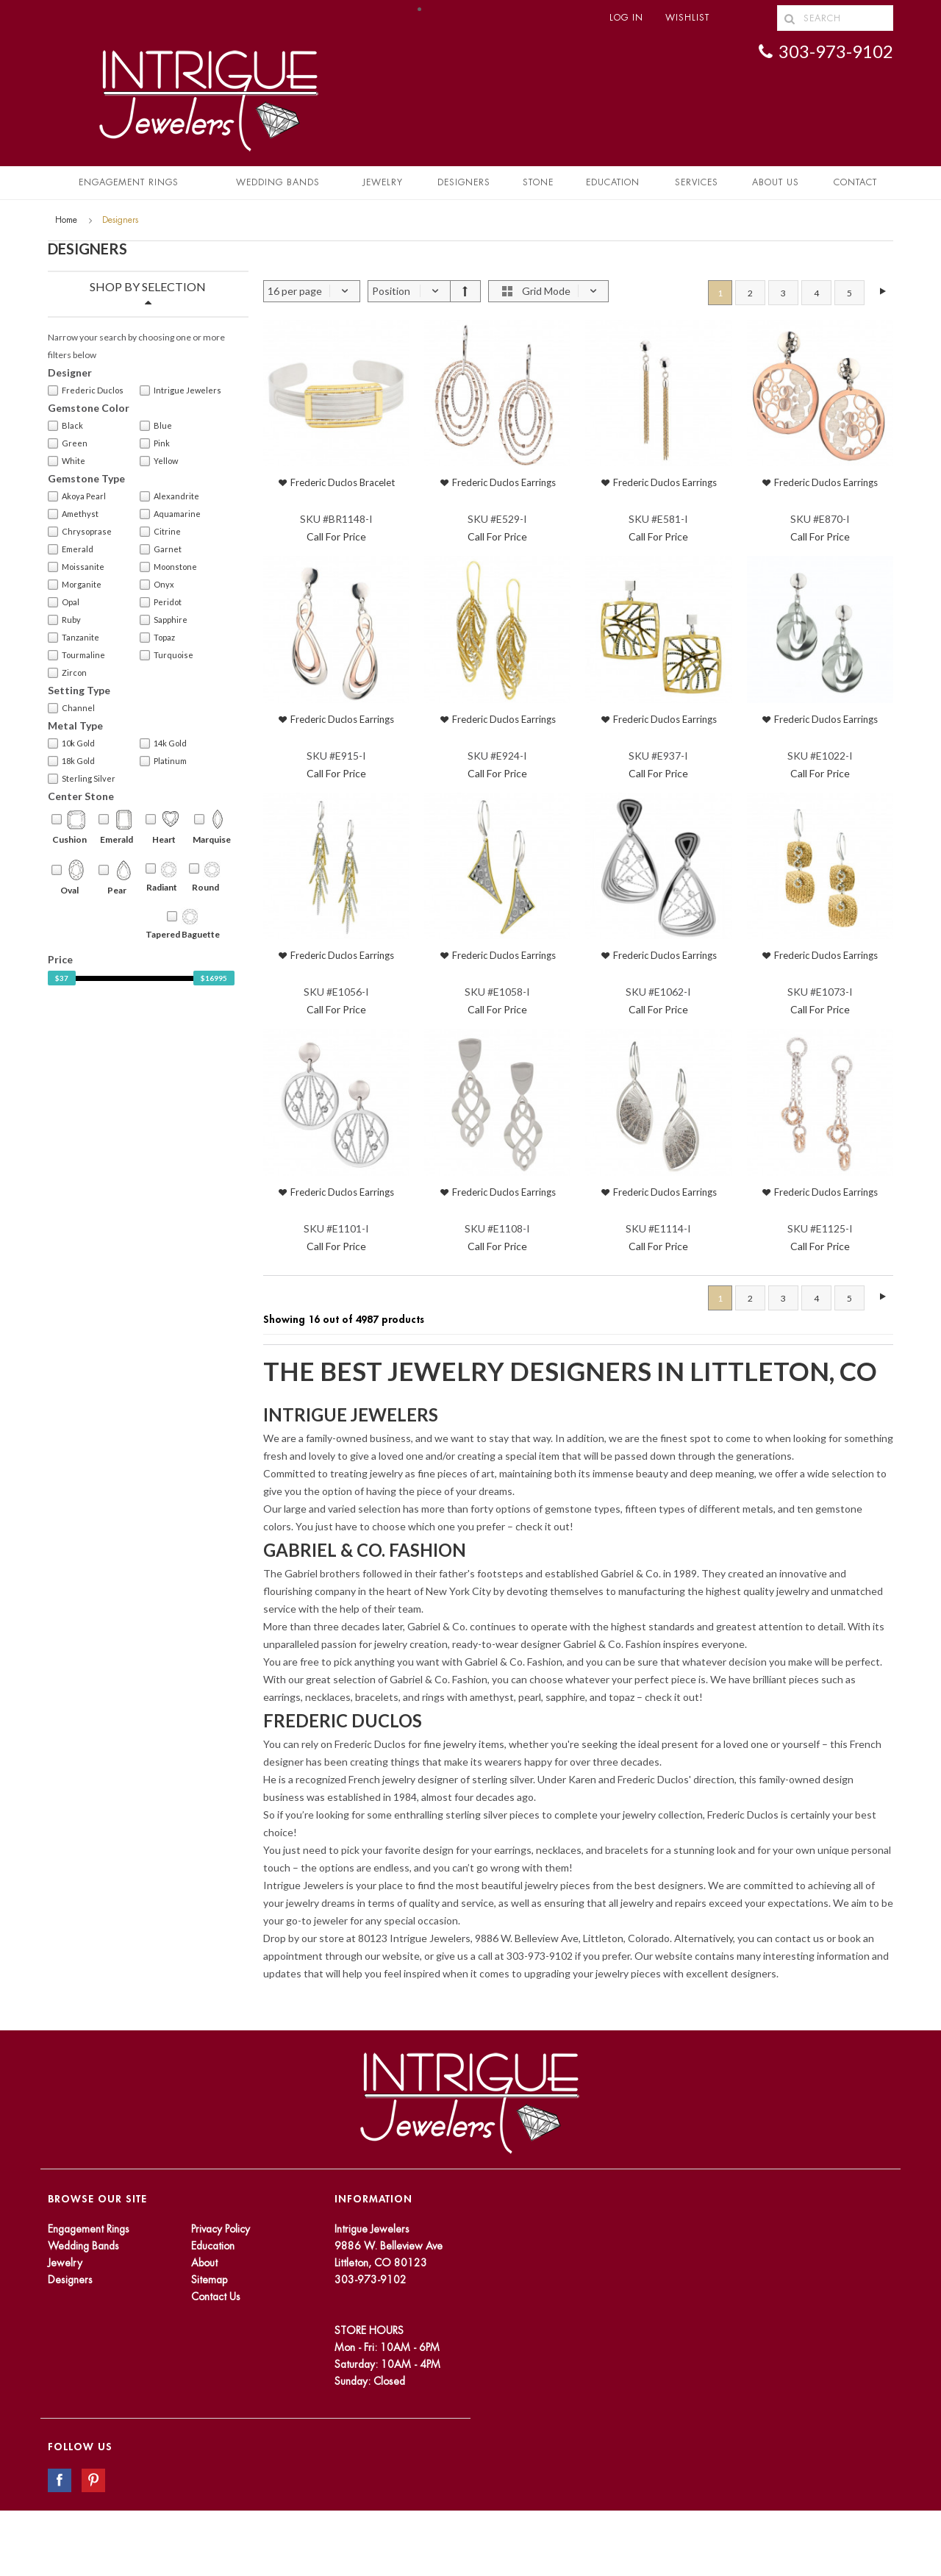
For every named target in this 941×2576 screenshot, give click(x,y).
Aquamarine (170, 514)
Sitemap (209, 2279)
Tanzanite (73, 637)
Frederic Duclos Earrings (504, 482)
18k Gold (71, 761)
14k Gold (163, 743)
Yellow (159, 461)
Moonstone (168, 567)
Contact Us (215, 2296)
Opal (63, 602)
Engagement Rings (129, 182)
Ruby (64, 620)
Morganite (74, 584)
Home (66, 219)
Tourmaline (76, 655)
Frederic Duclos (86, 390)
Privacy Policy (220, 2229)
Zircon (67, 673)
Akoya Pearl (77, 496)
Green (67, 443)
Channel (71, 708)
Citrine (160, 532)
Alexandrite (169, 496)
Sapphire (163, 620)
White (66, 461)
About (204, 2263)
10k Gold (71, 743)
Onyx (157, 584)
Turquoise (166, 655)
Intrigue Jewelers (180, 390)
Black (65, 426)
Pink (155, 443)
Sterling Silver (81, 779)
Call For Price (336, 536)
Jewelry (382, 182)
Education (213, 2246)
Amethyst (73, 514)
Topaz (157, 637)
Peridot (161, 602)
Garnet (161, 549)
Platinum (163, 761)
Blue (156, 426)
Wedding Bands (278, 182)
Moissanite (76, 567)
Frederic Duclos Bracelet (342, 482)
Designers (463, 182)
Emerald (70, 549)
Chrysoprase (80, 532)
